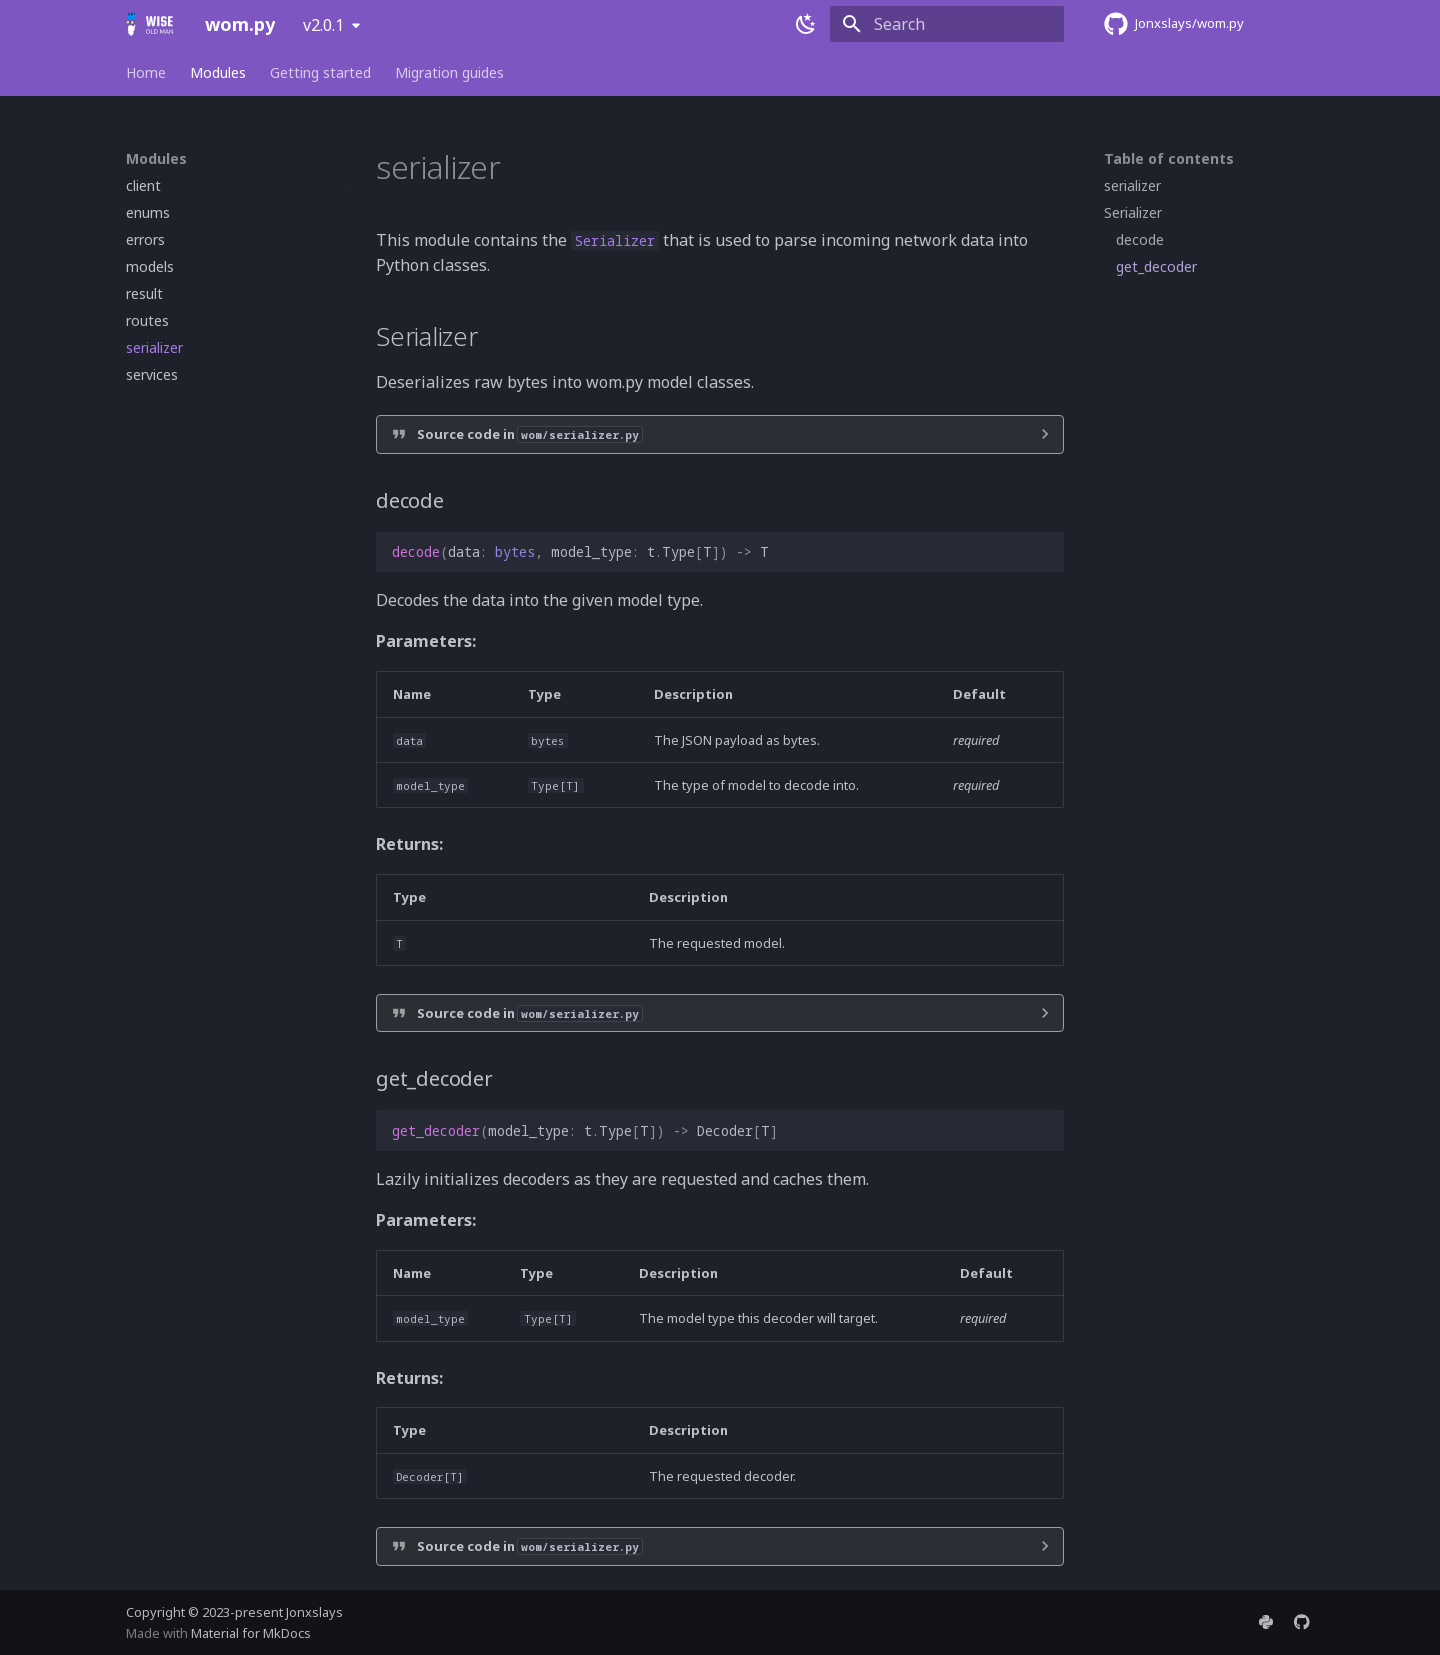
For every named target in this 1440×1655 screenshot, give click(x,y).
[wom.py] (149, 24)
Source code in (529, 434)
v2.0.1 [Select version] (323, 25)
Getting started (320, 73)
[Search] (947, 24)
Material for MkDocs (251, 1633)
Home (146, 73)
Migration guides (449, 73)
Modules (218, 73)
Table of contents (1169, 159)
